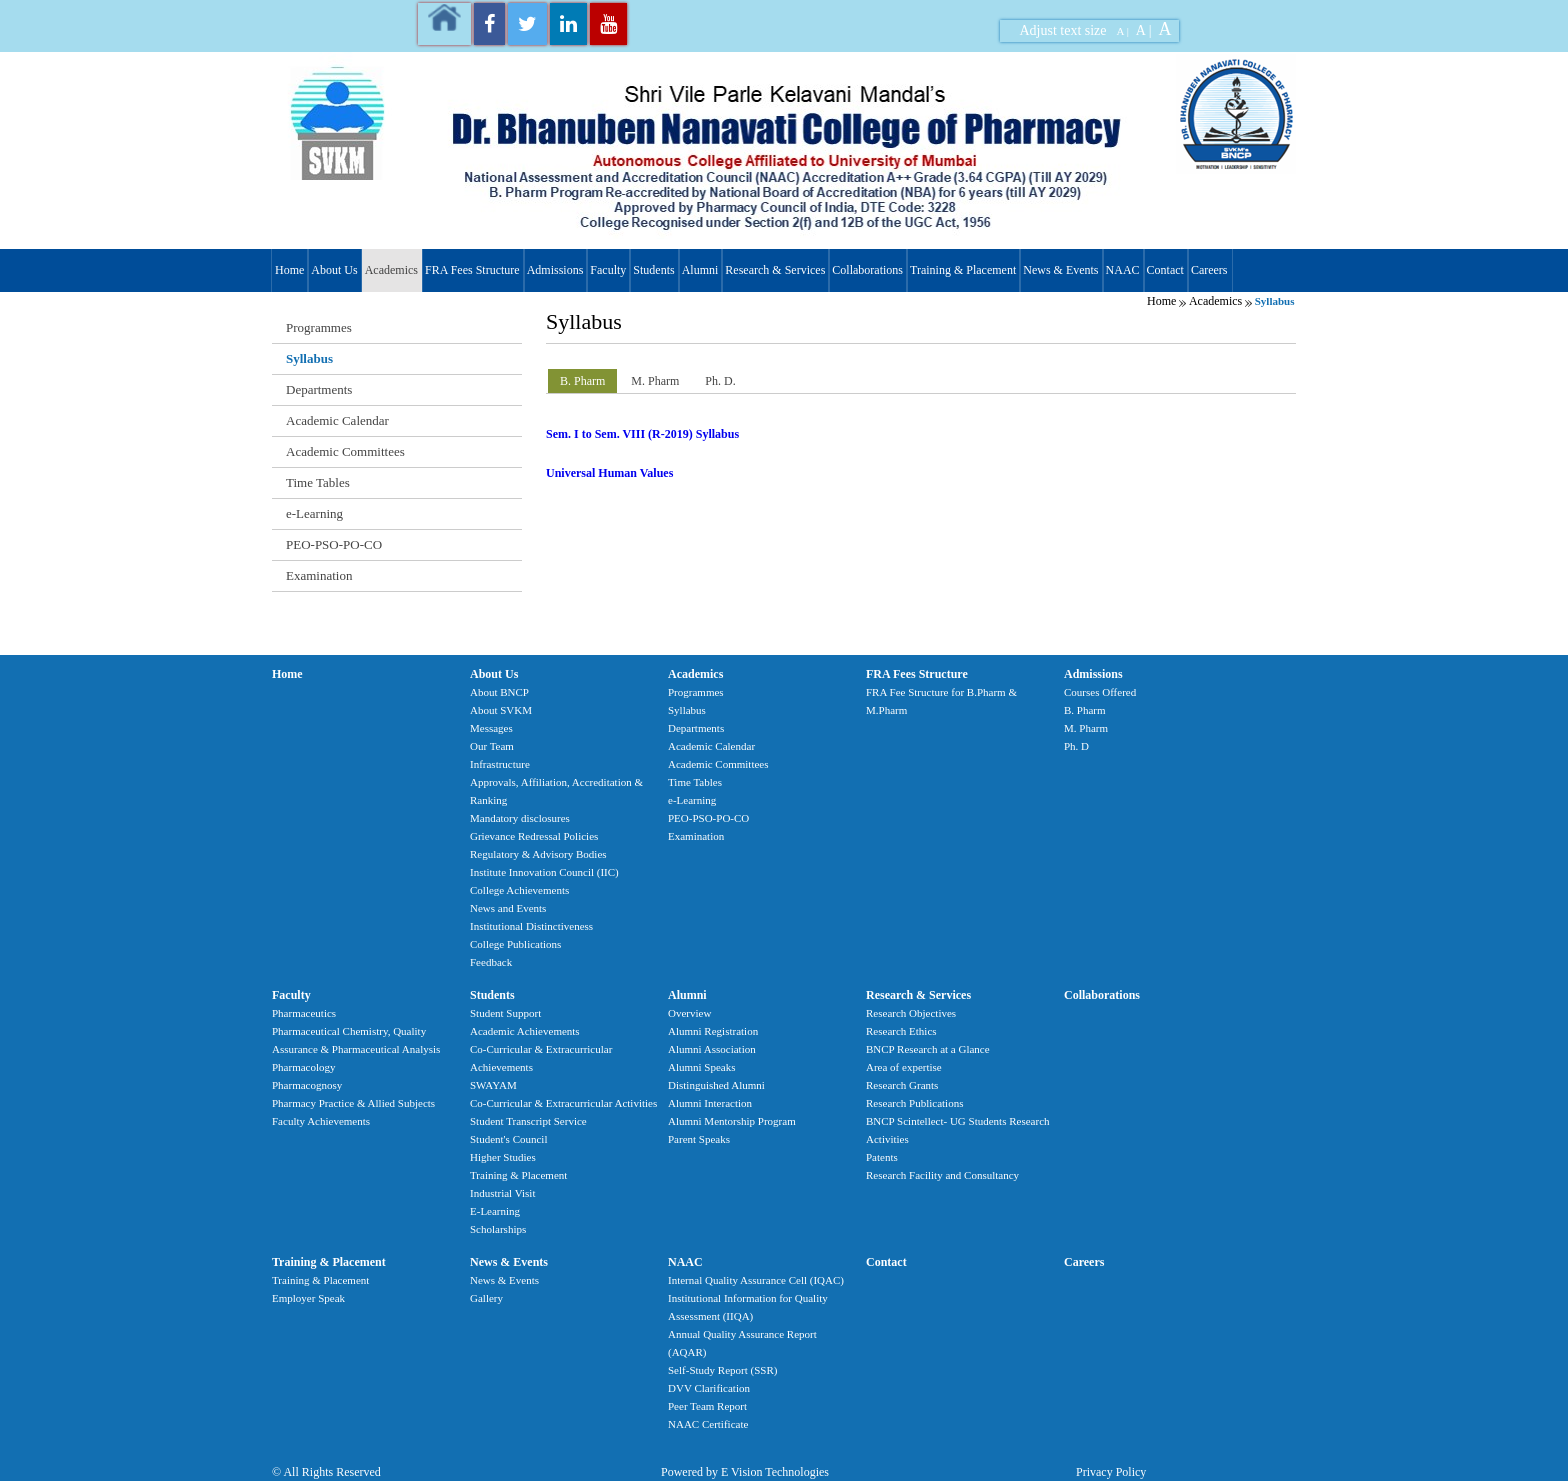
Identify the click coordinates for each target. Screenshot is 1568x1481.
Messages (491, 728)
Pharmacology (304, 1067)
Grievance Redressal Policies (534, 836)
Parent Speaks (699, 1139)
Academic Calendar (337, 420)
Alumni (700, 270)
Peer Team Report (707, 1406)
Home (289, 270)
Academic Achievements (525, 1031)
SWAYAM (493, 1085)
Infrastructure (500, 764)
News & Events (1060, 270)
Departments (319, 389)
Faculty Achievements (321, 1121)
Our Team (492, 746)
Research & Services (775, 270)
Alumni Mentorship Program (732, 1121)
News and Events (508, 908)
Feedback (491, 962)
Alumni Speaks (702, 1067)
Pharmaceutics (304, 1013)
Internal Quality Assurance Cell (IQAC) (756, 1280)
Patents (882, 1157)
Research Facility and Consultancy (942, 1175)
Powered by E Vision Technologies (745, 1472)
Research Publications (914, 1103)
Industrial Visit (502, 1193)
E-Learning (495, 1211)
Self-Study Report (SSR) (722, 1370)
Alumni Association (712, 1049)
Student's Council (508, 1139)
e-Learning (314, 513)
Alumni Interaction (710, 1103)
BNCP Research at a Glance (928, 1049)
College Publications (515, 944)
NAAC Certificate (708, 1424)
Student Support (505, 1013)
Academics (391, 270)
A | (1123, 31)
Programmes (319, 327)
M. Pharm (1086, 728)
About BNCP (499, 692)
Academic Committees (345, 451)
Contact (1165, 270)
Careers (1209, 270)
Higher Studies (503, 1157)
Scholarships (498, 1229)
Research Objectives (911, 1013)
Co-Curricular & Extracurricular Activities (563, 1103)
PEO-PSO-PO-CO (334, 544)
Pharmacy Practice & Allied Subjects (353, 1103)
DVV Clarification (709, 1388)
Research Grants (902, 1085)
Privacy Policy (1111, 1472)
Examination (319, 575)
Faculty (608, 270)
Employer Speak (308, 1298)
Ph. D (1076, 746)
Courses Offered (1100, 692)
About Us (334, 270)
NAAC (1123, 270)
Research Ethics (901, 1031)
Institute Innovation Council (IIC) (544, 872)
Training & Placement (963, 270)
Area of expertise (904, 1067)
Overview (689, 1013)
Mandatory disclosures (520, 818)
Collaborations (867, 270)
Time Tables (318, 482)
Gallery (486, 1298)
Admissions (555, 270)
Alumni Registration (713, 1031)
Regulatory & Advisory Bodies (538, 854)
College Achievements (519, 890)
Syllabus (309, 358)
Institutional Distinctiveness (531, 926)
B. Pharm (1085, 710)
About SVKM (501, 710)
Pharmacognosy (307, 1085)
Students (653, 270)
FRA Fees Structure (472, 270)
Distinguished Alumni (716, 1085)
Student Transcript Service (528, 1121)
